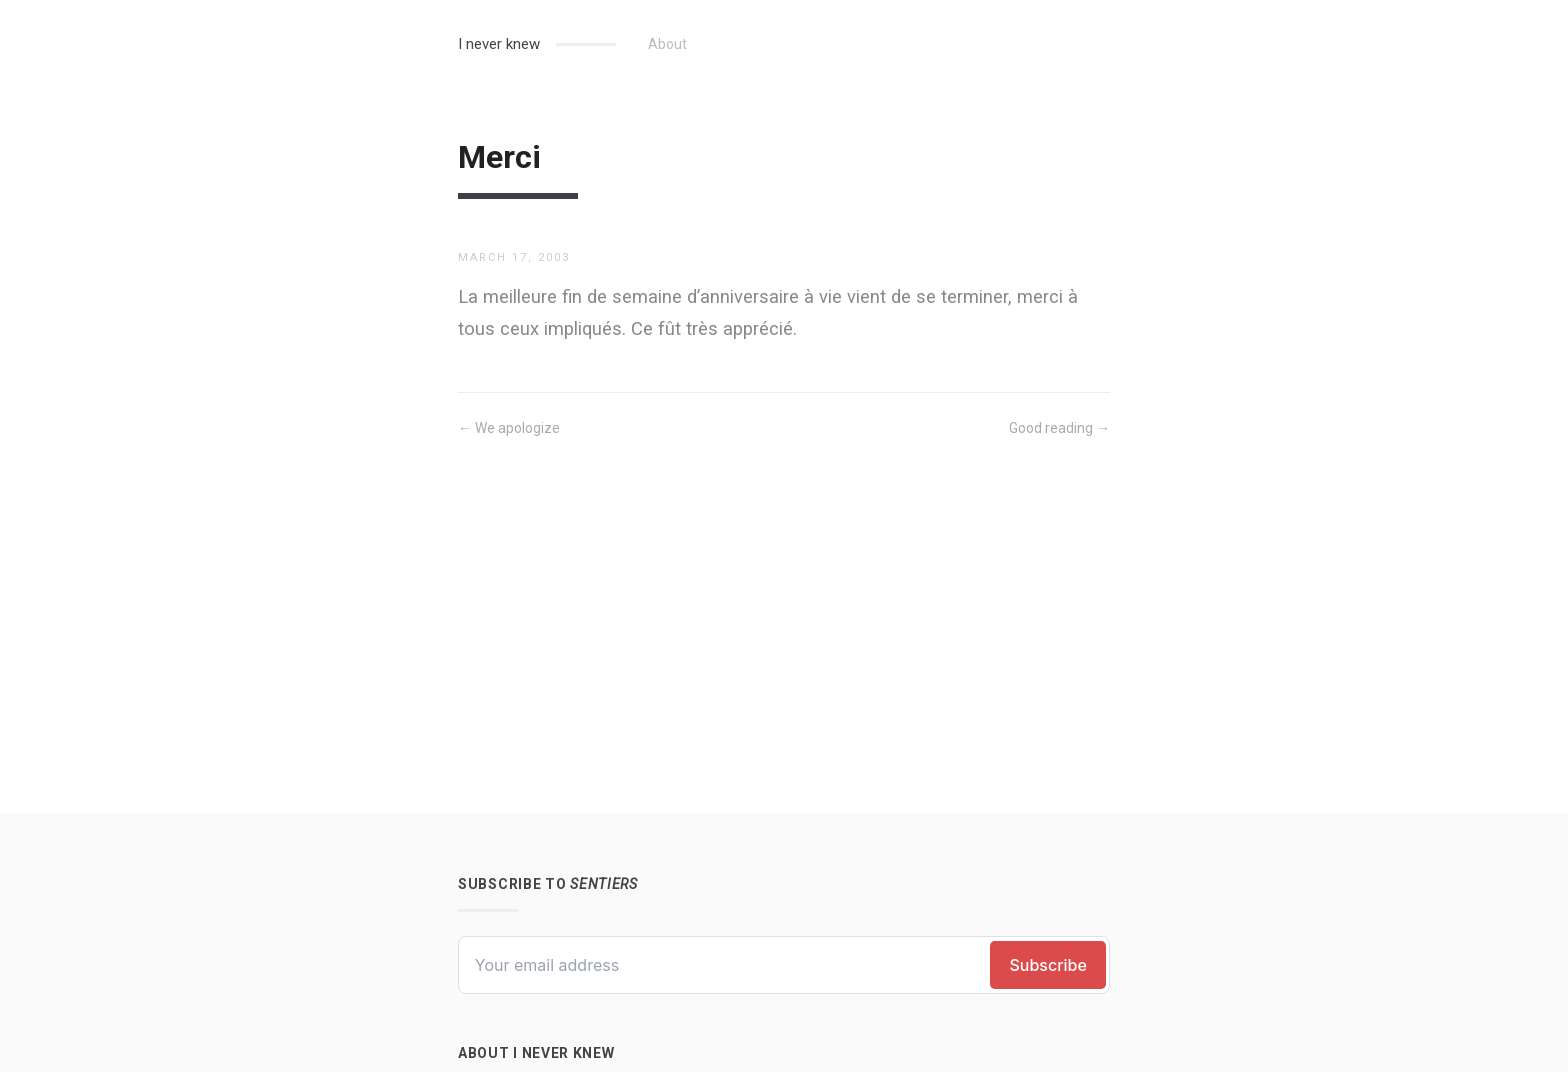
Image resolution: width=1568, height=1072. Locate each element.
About (667, 44)
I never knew (499, 44)
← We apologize (509, 428)
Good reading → (1059, 428)
